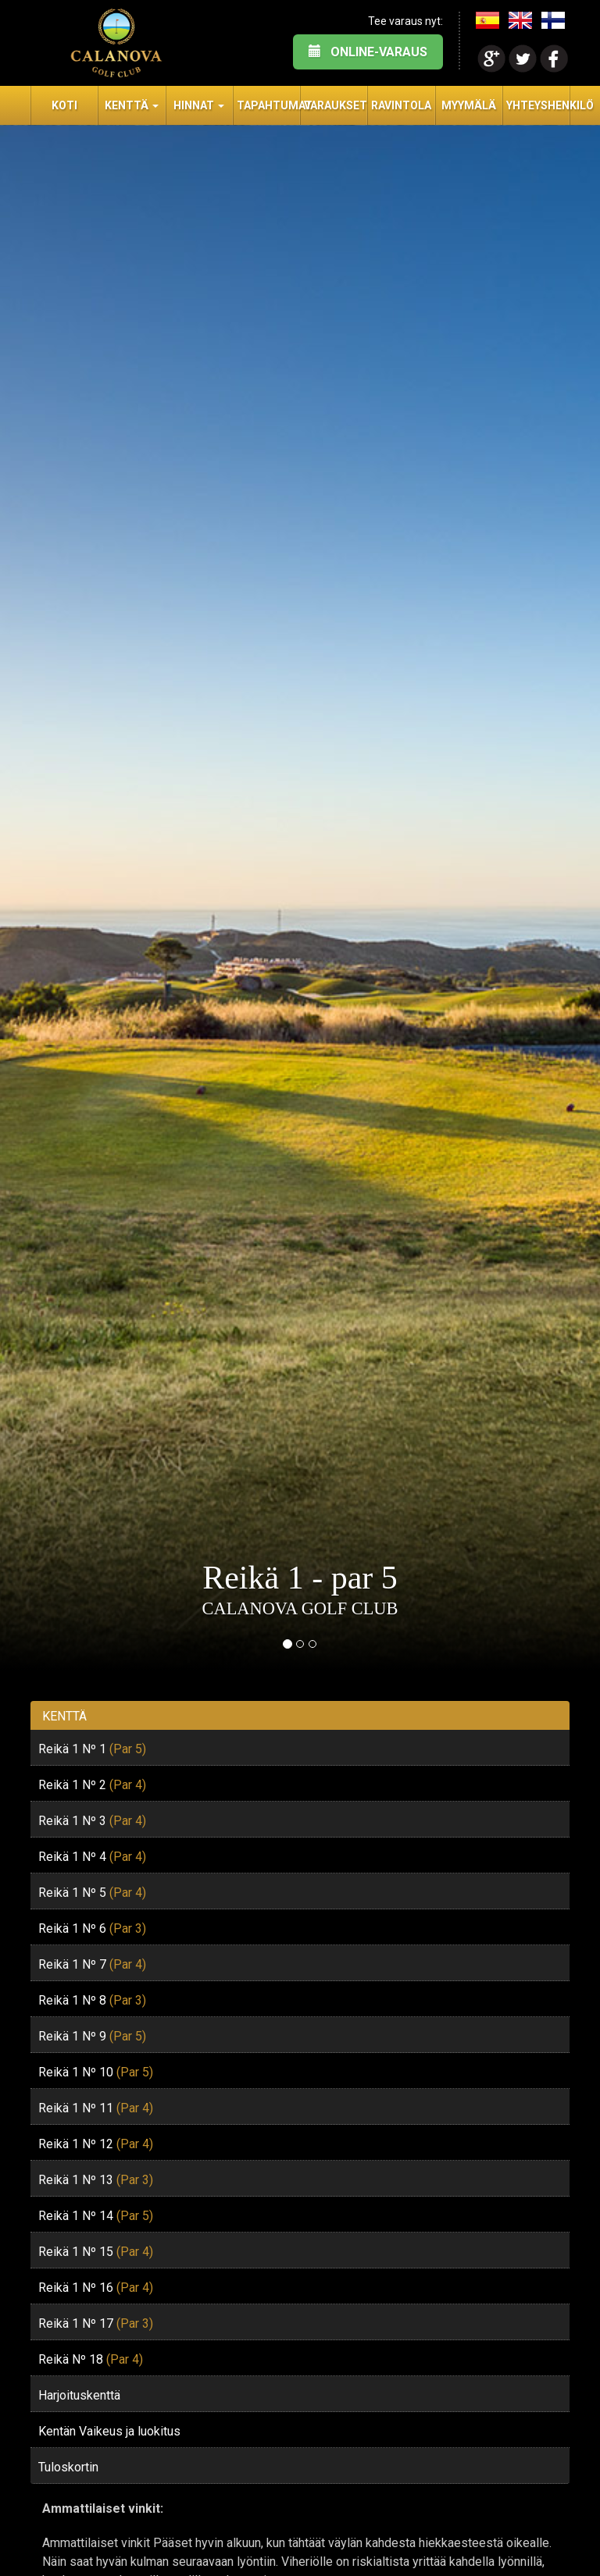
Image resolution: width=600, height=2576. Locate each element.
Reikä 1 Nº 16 (95, 2287)
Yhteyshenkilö (538, 105)
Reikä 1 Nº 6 (92, 1928)
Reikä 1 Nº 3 (92, 1820)
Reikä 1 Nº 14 (95, 2215)
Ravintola (401, 105)
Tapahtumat (268, 105)
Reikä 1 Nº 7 (92, 1964)
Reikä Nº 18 (90, 2359)
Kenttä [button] (132, 105)
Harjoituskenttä (79, 2395)
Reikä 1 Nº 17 (95, 2323)
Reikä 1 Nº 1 (92, 1749)
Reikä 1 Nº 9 (92, 2036)
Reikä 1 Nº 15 (95, 2251)
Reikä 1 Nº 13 (95, 2179)
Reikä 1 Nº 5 (92, 1892)
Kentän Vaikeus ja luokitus (109, 2431)
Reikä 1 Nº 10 (95, 2072)
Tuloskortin (68, 2467)
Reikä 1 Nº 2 (92, 1784)
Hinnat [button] (198, 105)
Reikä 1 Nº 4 (92, 1856)
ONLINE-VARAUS (368, 51)
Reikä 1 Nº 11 (95, 2108)
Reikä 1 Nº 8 (92, 2000)
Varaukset (335, 105)
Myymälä (468, 105)
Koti (64, 105)
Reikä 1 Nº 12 (95, 2144)
